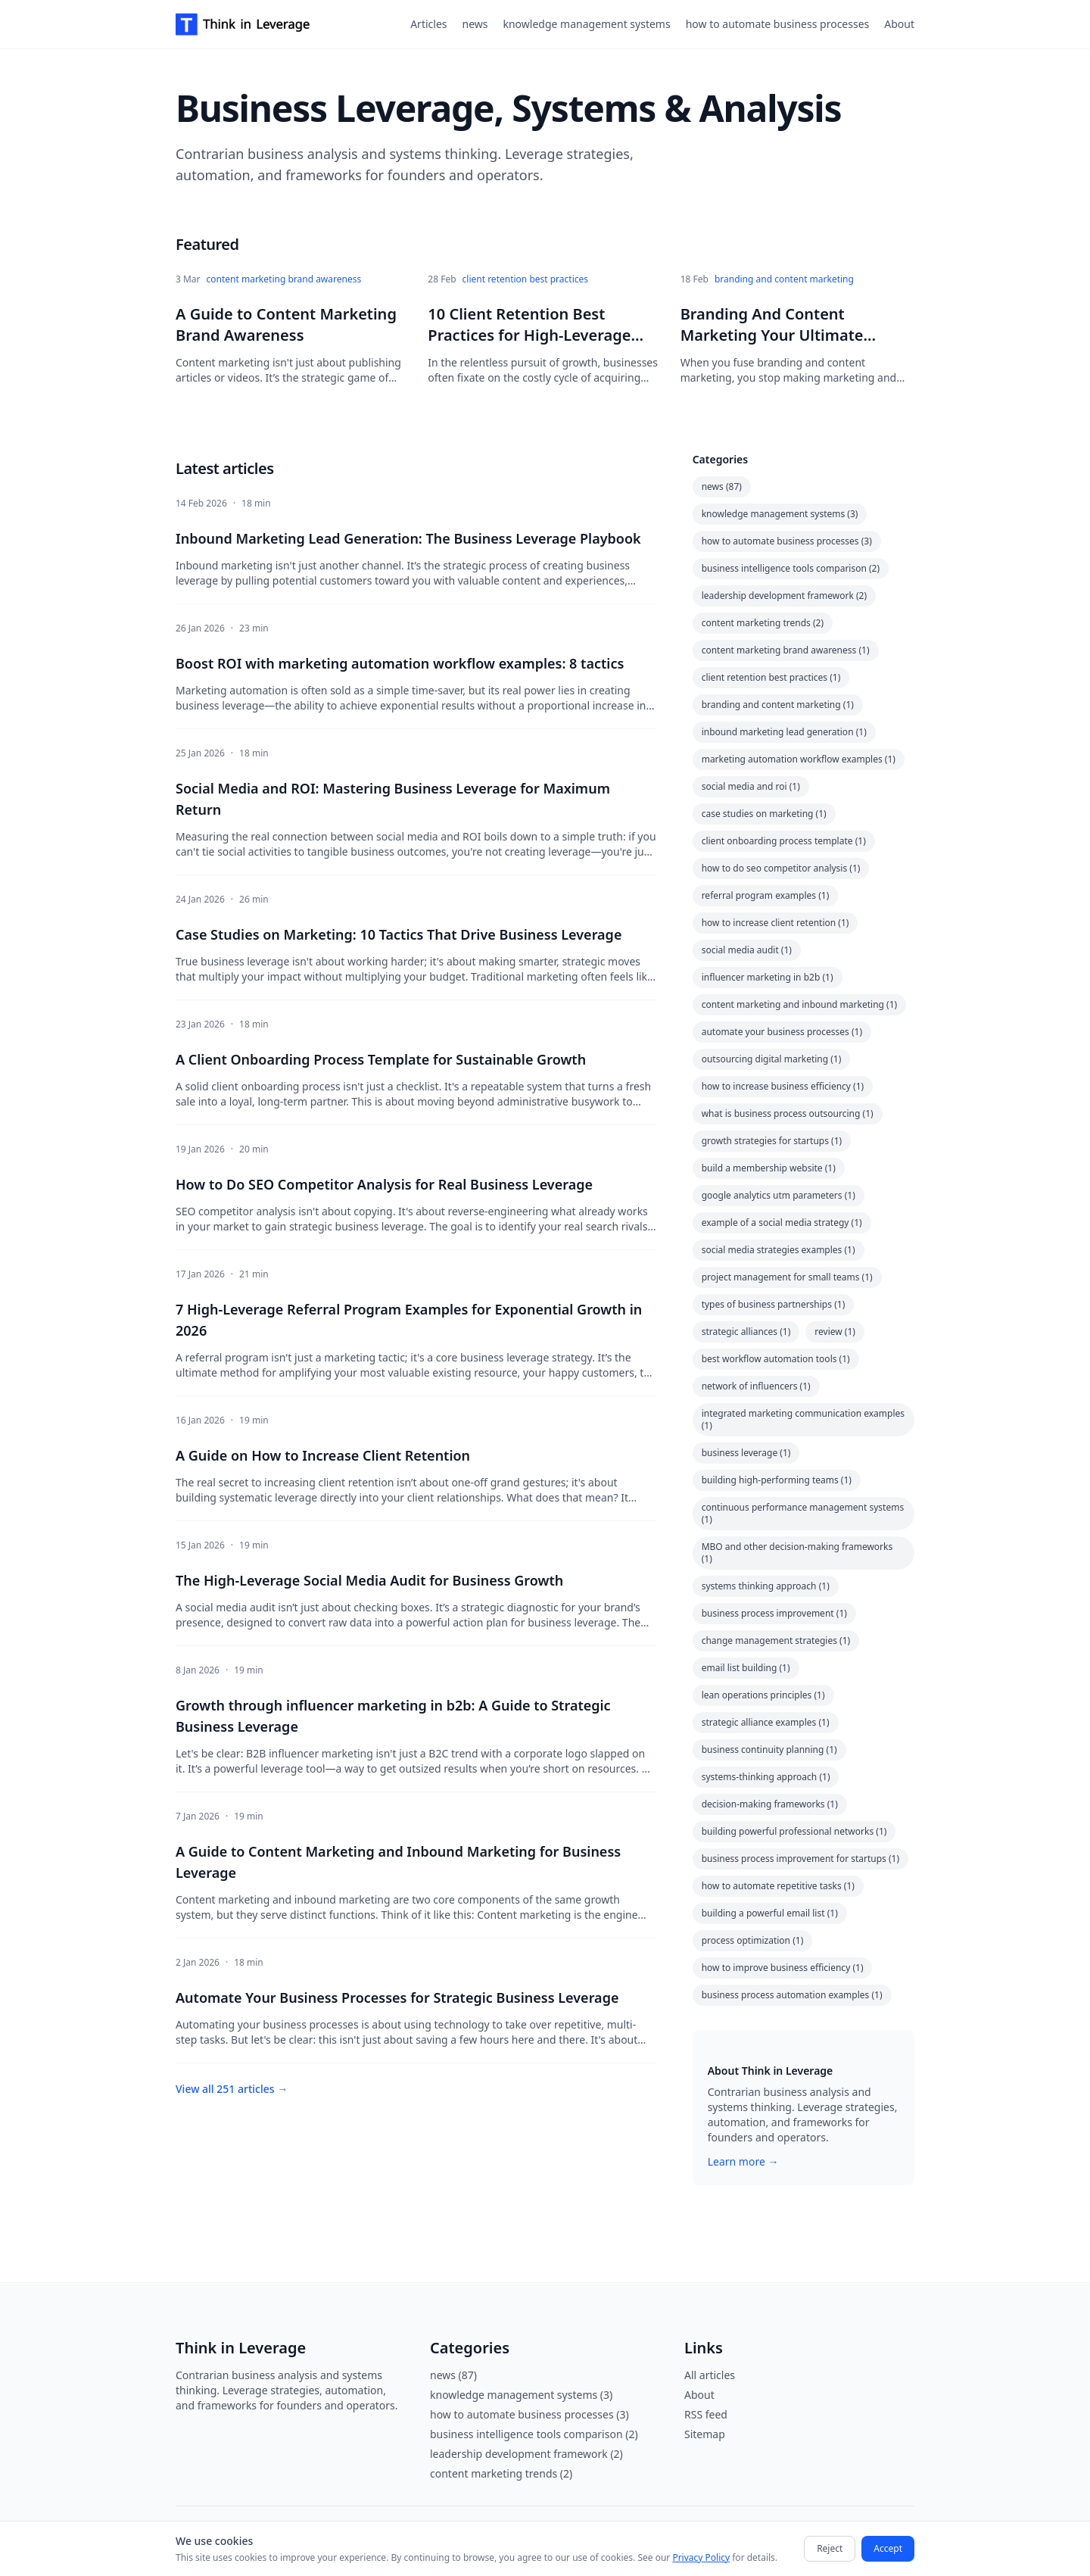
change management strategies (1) (776, 1640)
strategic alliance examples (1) (766, 1722)
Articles (428, 24)
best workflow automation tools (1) (776, 1358)
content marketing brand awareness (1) (786, 650)
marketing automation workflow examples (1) (798, 759)
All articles (709, 2375)
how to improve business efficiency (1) (783, 1967)
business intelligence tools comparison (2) (791, 568)
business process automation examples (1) (792, 1994)
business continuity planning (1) (769, 1749)
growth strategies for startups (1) (772, 1140)
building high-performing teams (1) (777, 1480)
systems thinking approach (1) (766, 1586)
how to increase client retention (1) (775, 922)
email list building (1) (746, 1667)
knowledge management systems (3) (780, 513)
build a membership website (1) (769, 1168)
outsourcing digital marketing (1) (772, 1059)
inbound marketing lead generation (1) (784, 731)
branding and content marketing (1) (778, 704)
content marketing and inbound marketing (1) (800, 1004)
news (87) (722, 486)
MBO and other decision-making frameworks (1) (797, 1552)
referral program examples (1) (766, 895)
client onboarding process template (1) (784, 840)
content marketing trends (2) (763, 622)
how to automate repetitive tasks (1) (778, 1885)
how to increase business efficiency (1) (783, 1086)
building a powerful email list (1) (770, 1913)
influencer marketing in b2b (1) (767, 977)
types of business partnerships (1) (774, 1304)
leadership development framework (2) (784, 595)
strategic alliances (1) (746, 1331)
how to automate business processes (778, 24)
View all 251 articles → (232, 2089)
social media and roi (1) (751, 786)
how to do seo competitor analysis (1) (781, 868)
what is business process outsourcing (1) (788, 1113)
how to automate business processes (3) (787, 541)
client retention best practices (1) (771, 677)
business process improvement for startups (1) (800, 1858)
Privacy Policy (701, 2557)
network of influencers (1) (756, 1386)
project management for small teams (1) (787, 1277)
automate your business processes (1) (782, 1031)
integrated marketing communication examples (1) (803, 1419)
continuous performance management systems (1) (803, 1513)
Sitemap (704, 2434)
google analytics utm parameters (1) (778, 1195)
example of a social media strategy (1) (782, 1222)
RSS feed (705, 2414)
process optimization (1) (753, 1940)
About (899, 24)
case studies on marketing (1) (764, 813)
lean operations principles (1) (763, 1695)
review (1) (834, 1331)
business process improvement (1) (774, 1613)
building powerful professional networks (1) (794, 1831)
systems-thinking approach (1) (766, 1776)
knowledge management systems (586, 24)
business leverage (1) (746, 1452)
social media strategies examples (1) (778, 1249)
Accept (888, 2548)
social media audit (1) (747, 949)
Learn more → (743, 2161)
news (475, 24)
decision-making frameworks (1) (770, 1804)
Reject (829, 2548)
